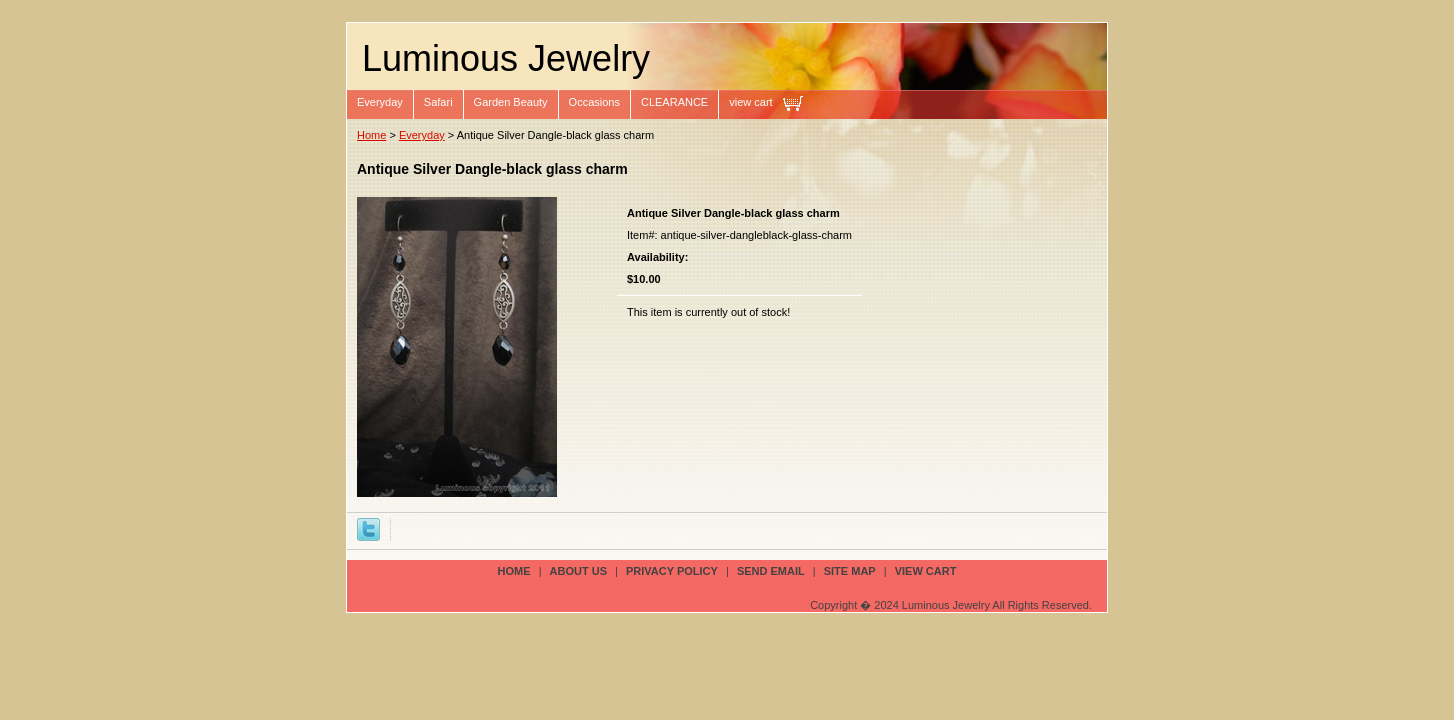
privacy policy (672, 571)
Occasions (594, 102)
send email (771, 571)
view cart (750, 102)
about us (578, 571)
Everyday (380, 102)
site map (850, 571)
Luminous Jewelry (506, 58)
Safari (438, 102)
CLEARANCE (674, 102)
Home (371, 135)
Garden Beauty (511, 102)
